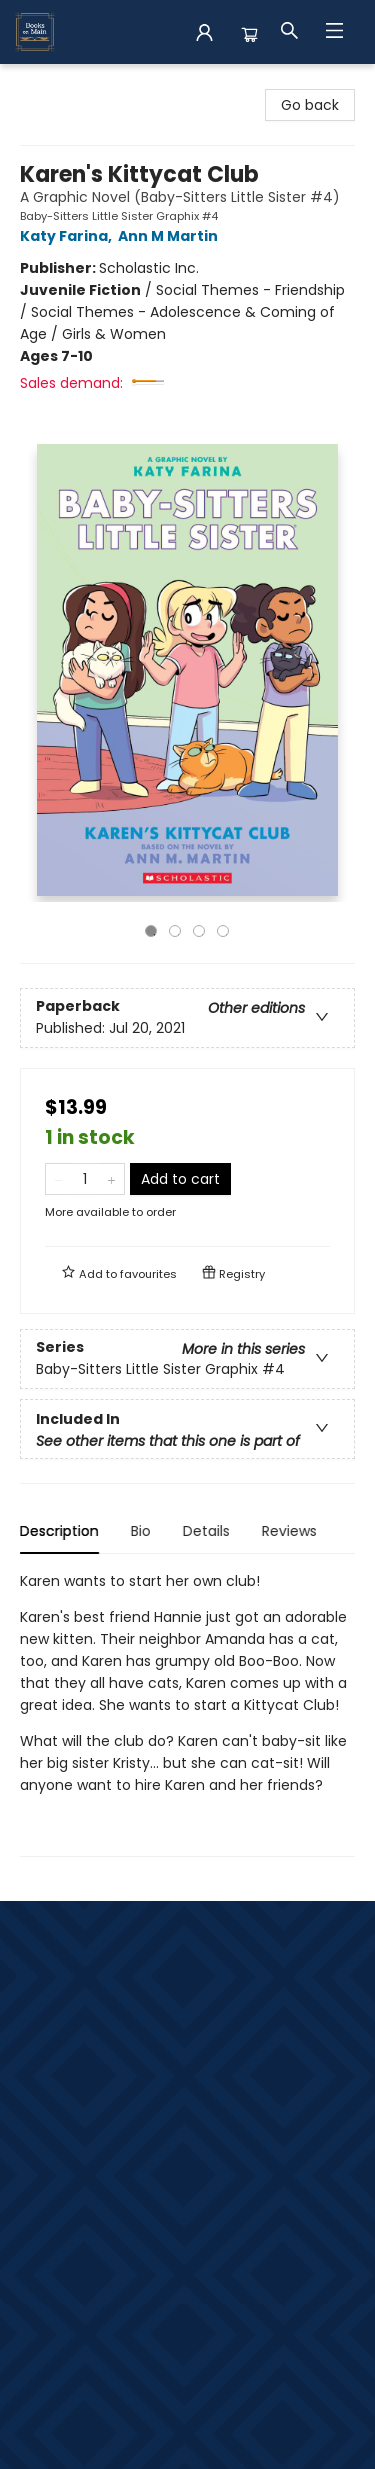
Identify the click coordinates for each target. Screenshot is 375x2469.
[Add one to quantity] (111, 1179)
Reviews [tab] (289, 1531)
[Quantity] (85, 1179)
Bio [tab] (141, 1531)
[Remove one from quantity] (58, 1179)
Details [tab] (206, 1531)
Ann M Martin (171, 236)
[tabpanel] (187, 1713)
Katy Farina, (69, 236)
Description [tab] (59, 1531)
